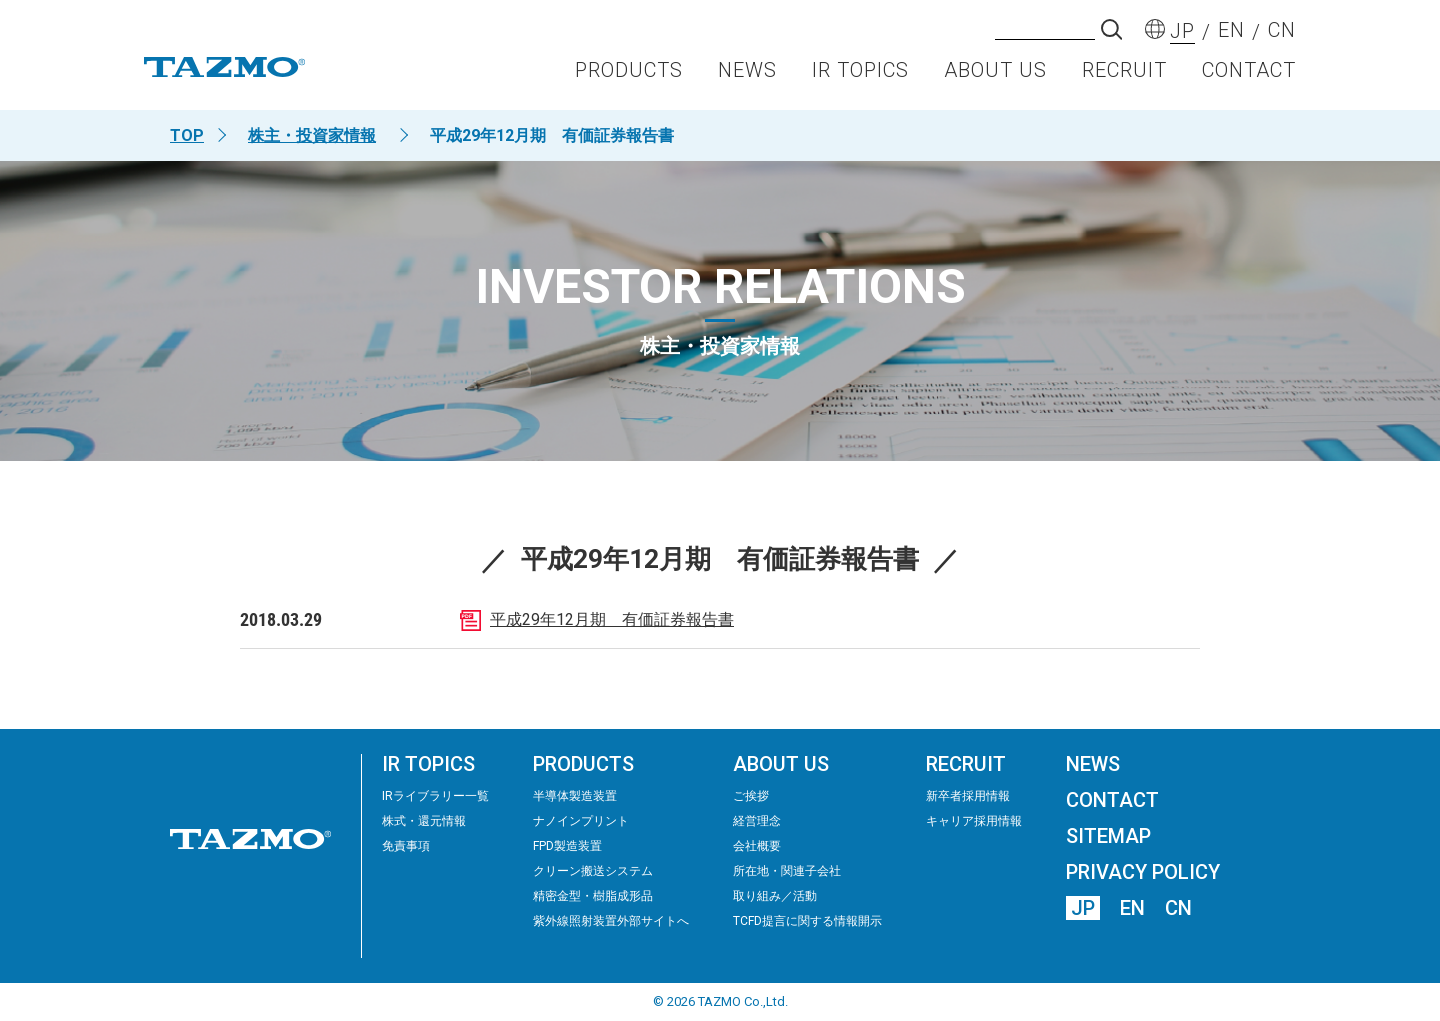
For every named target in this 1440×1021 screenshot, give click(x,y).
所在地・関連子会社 (787, 871)
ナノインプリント (581, 821)
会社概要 (757, 846)
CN (1178, 908)
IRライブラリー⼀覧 (435, 796)
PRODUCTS (629, 76)
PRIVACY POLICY (1143, 872)
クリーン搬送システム (593, 871)
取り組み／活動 (775, 896)
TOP (187, 135)
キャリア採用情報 (974, 821)
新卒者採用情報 (968, 796)
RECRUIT (1124, 76)
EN (1132, 908)
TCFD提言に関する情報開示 (807, 921)
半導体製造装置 (575, 796)
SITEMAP (1108, 836)
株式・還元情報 (424, 821)
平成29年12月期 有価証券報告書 (612, 619)
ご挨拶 (751, 796)
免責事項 (406, 846)
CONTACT (1249, 76)
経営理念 (757, 821)
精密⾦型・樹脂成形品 (593, 896)
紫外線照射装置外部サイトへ (611, 921)
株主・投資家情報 (312, 135)
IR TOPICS (860, 76)
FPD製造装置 (567, 846)
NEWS (747, 76)
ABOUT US (995, 76)
